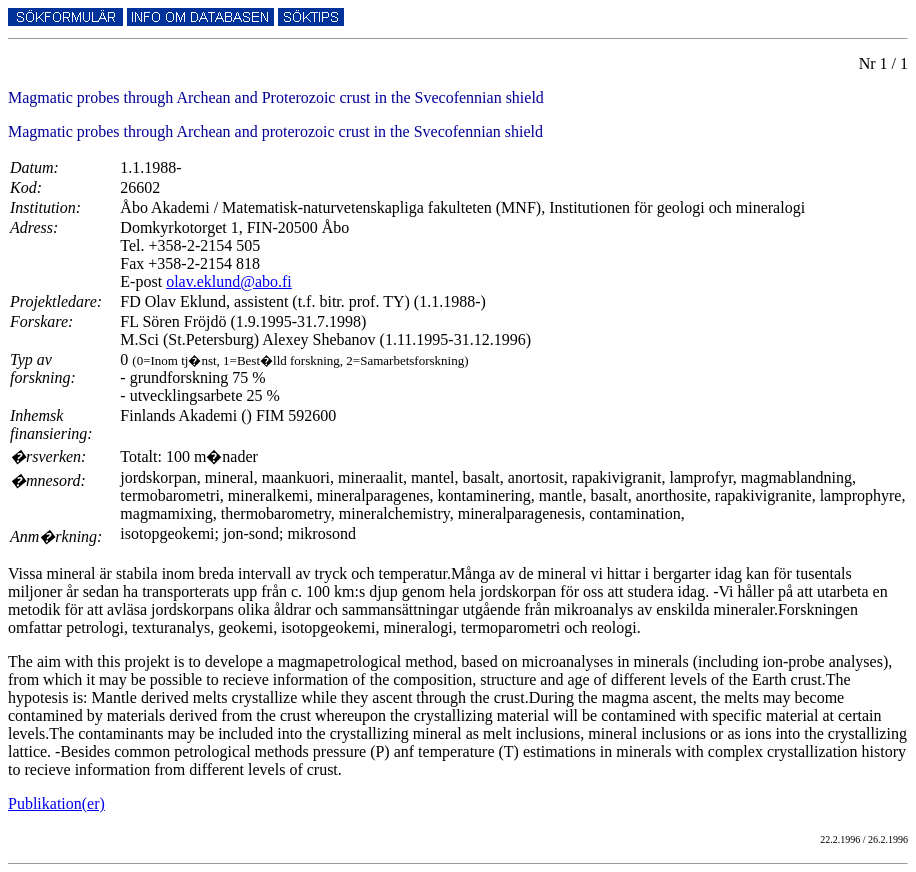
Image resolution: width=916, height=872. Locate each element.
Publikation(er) (56, 803)
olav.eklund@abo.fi (229, 281)
